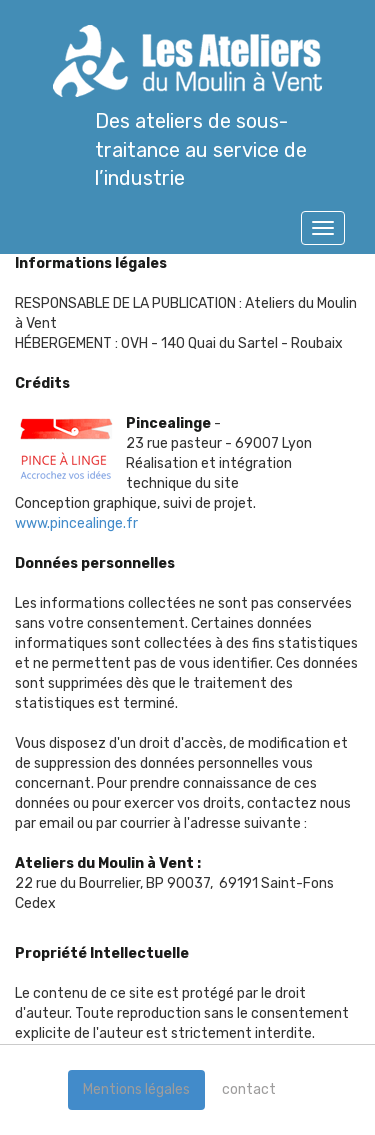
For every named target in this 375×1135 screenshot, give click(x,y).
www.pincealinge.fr (76, 523)
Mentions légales (136, 1089)
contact (249, 1089)
